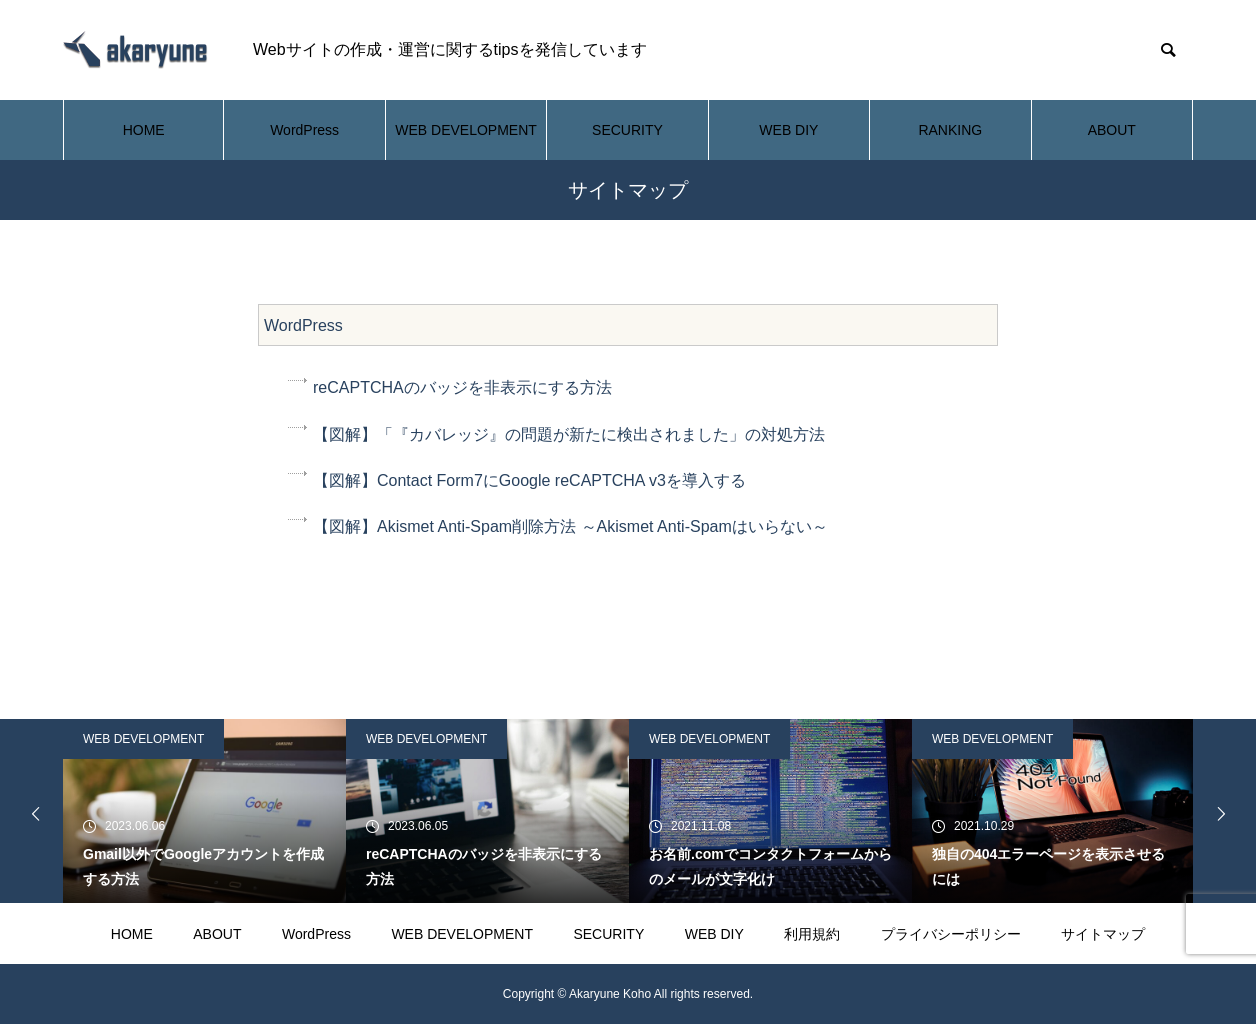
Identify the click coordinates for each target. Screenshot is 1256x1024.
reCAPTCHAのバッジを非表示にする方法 (462, 387)
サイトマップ (1103, 934)
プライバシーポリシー (951, 934)
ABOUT (1112, 130)
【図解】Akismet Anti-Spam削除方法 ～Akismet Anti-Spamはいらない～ (570, 526)
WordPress (304, 130)
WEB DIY (788, 130)
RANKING (950, 130)
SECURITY (627, 130)
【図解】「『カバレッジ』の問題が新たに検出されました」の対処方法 (569, 434)
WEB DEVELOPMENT (466, 130)
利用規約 (812, 934)
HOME (144, 130)
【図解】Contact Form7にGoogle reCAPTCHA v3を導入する (529, 480)
